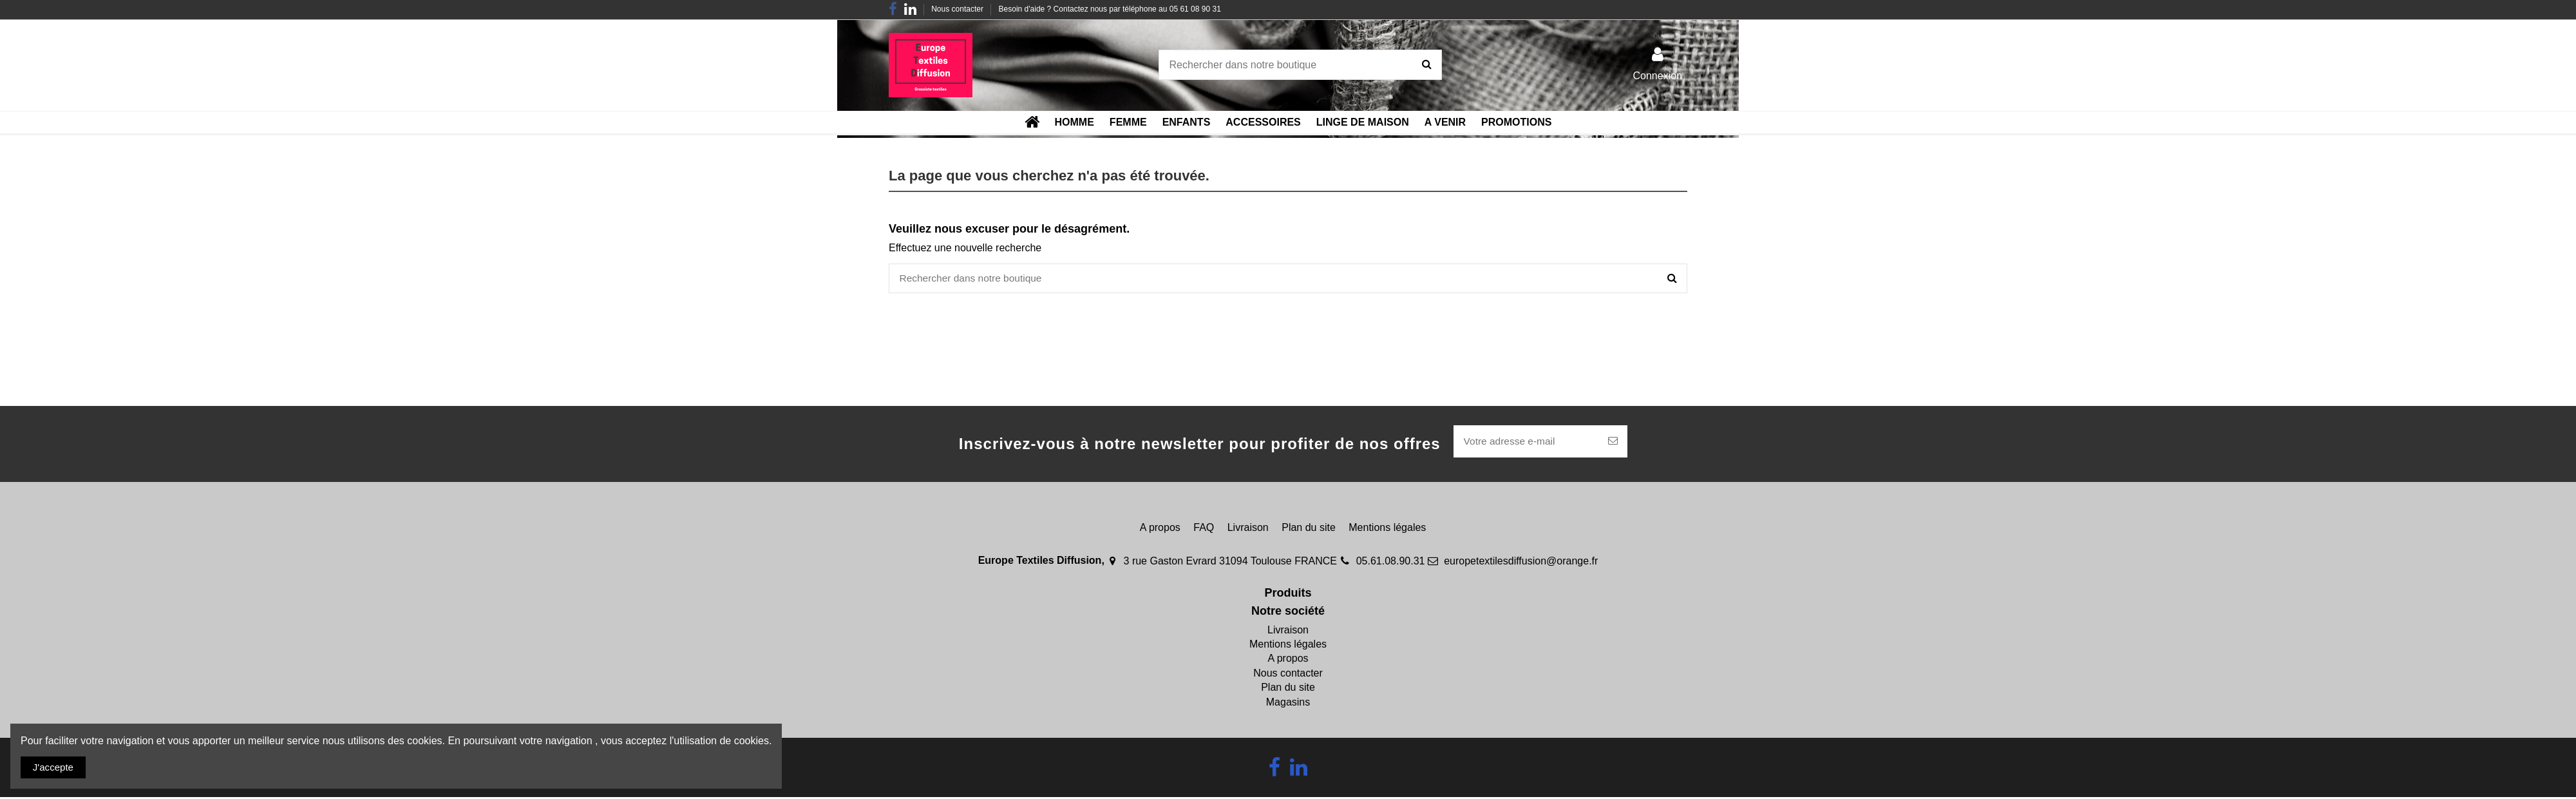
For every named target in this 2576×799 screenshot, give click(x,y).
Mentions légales (1387, 529)
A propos (1160, 529)
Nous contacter (958, 9)
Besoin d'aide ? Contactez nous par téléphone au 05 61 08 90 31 (1110, 9)
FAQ (1203, 529)
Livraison (1248, 529)
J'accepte (55, 766)
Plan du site (1309, 529)
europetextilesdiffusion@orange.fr (1521, 562)
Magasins (1288, 703)
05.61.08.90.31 (1390, 562)
